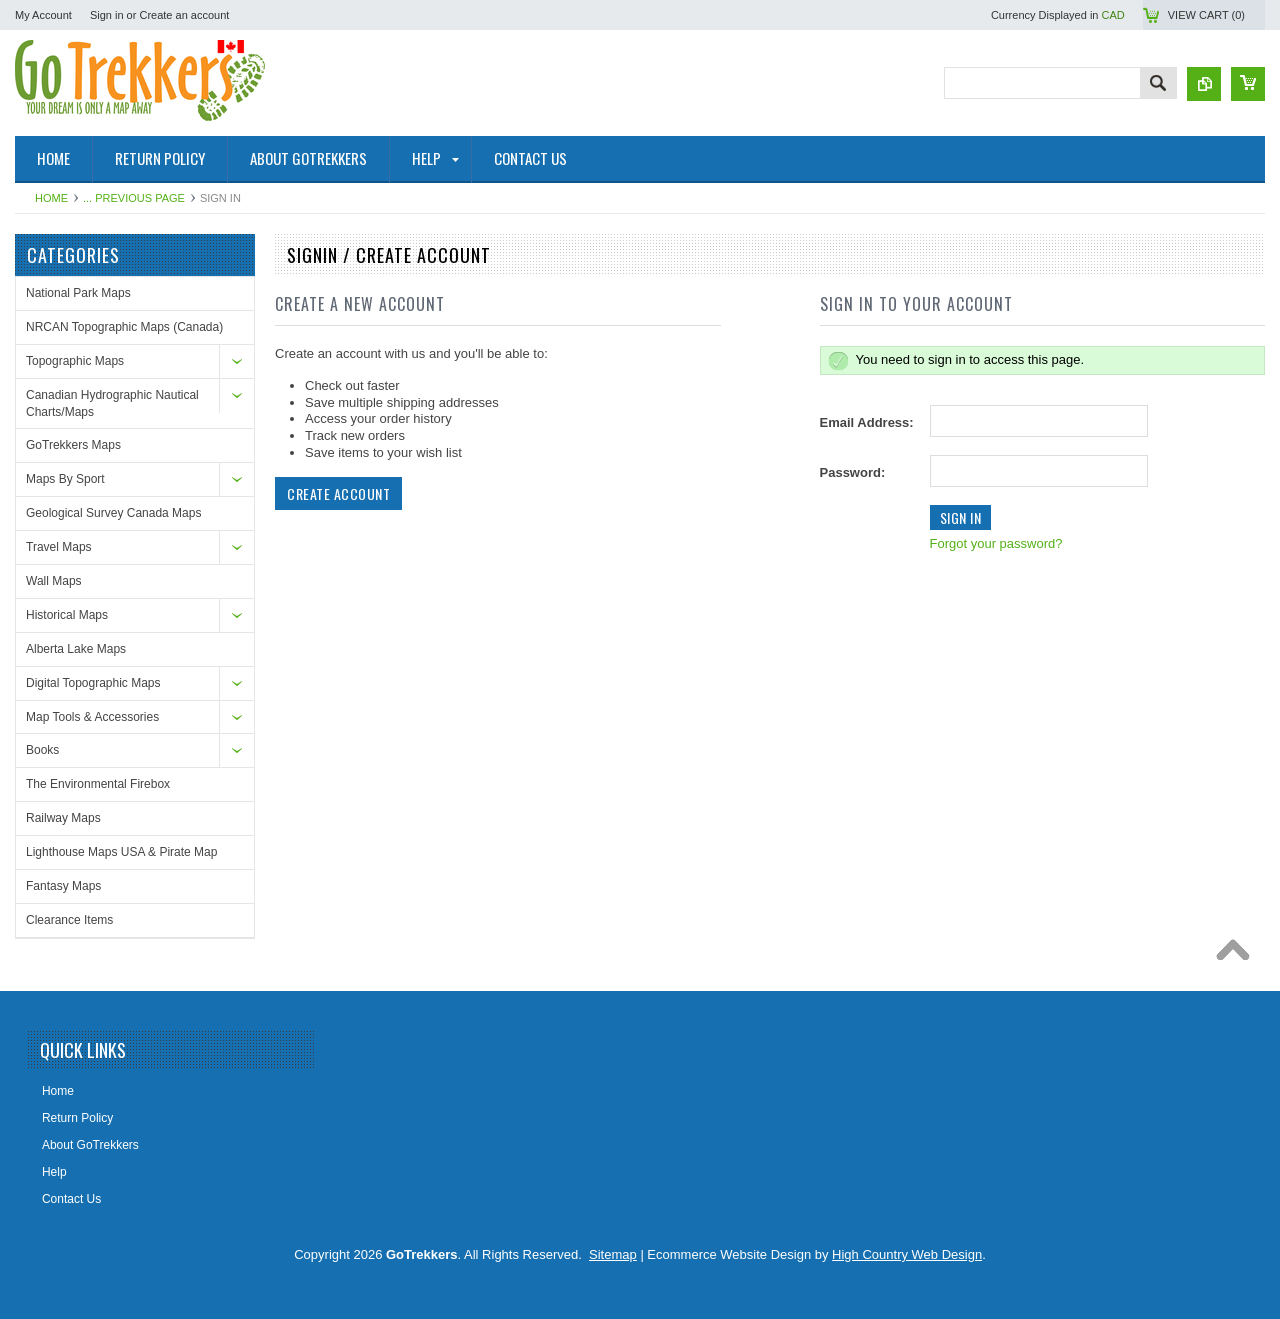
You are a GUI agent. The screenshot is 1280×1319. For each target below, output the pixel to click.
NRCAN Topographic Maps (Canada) (124, 327)
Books (42, 750)
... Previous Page (134, 198)
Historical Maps (67, 615)
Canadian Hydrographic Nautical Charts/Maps (112, 403)
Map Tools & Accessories (92, 717)
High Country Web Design (907, 1254)
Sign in (107, 15)
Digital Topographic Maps (93, 683)
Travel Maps (59, 547)
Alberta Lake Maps (76, 649)
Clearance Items (69, 920)
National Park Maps (78, 293)
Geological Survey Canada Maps (113, 513)
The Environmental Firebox (98, 784)
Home (51, 198)
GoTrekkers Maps (73, 445)
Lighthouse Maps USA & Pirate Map (121, 852)
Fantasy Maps (63, 886)
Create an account (184, 15)
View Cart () (1206, 15)
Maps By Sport (65, 479)
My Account (43, 15)
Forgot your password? (996, 543)
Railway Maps (63, 818)
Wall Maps (54, 581)
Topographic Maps (75, 361)
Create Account (338, 493)
